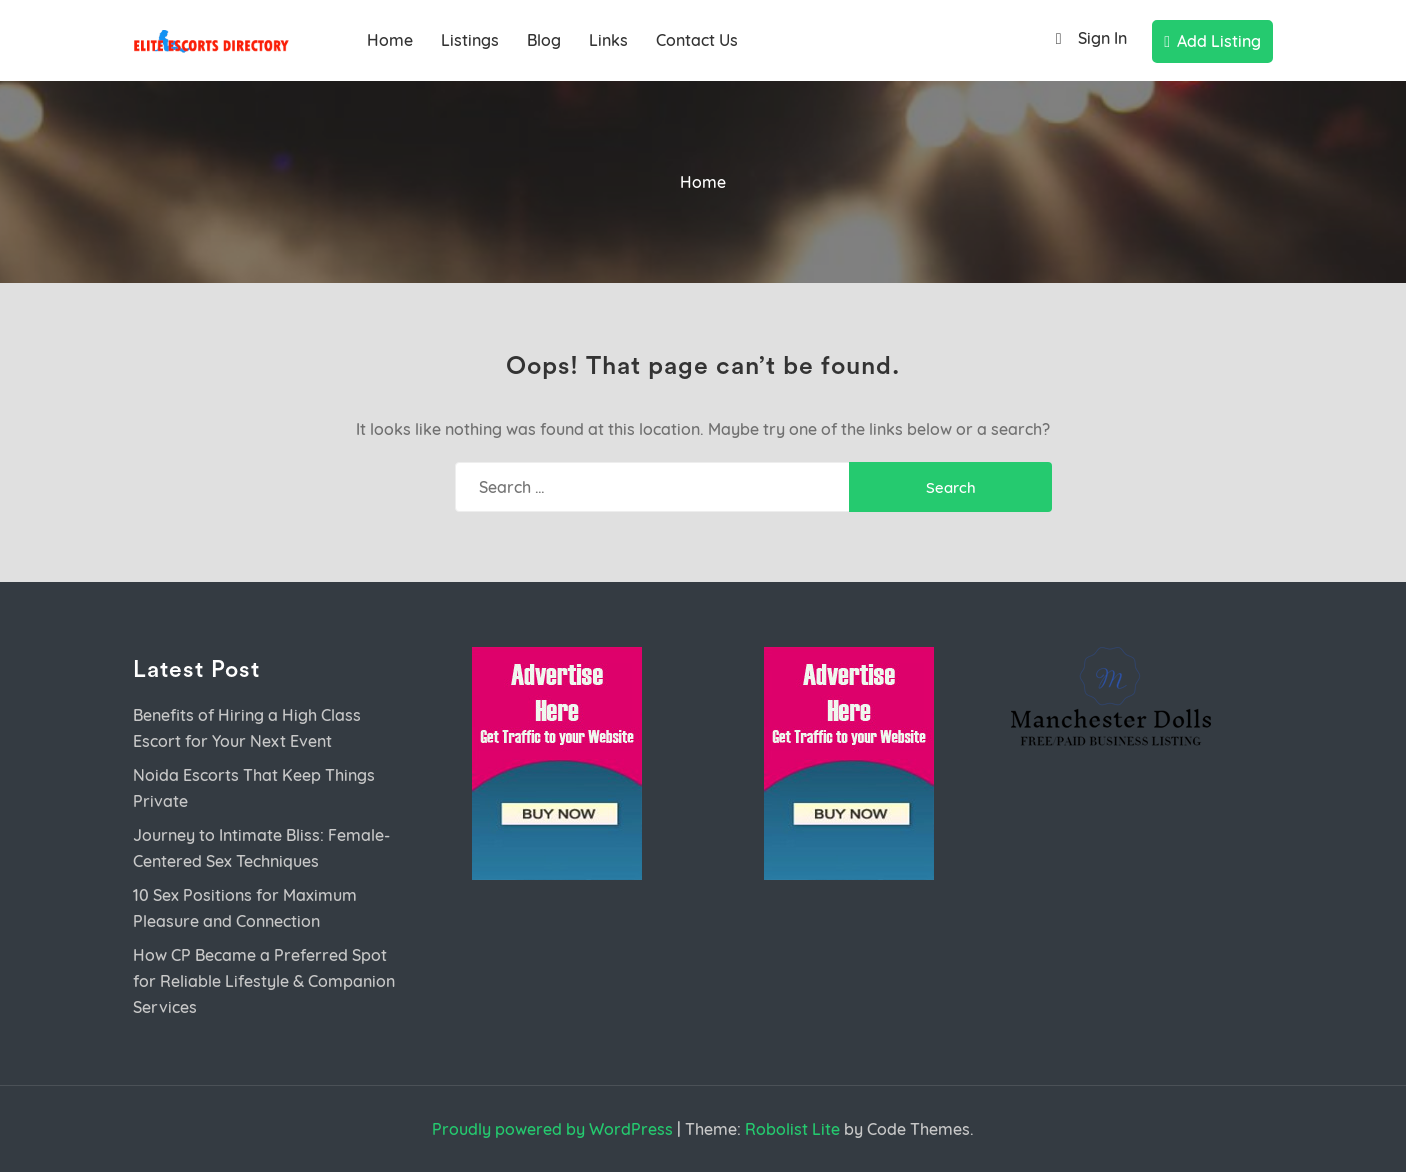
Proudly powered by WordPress (552, 1129)
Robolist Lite (792, 1129)
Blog (544, 40)
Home (390, 40)
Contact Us (697, 40)
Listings (470, 40)
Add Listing (1212, 41)
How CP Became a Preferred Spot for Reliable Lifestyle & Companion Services (264, 981)
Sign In (1086, 39)
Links (608, 40)
